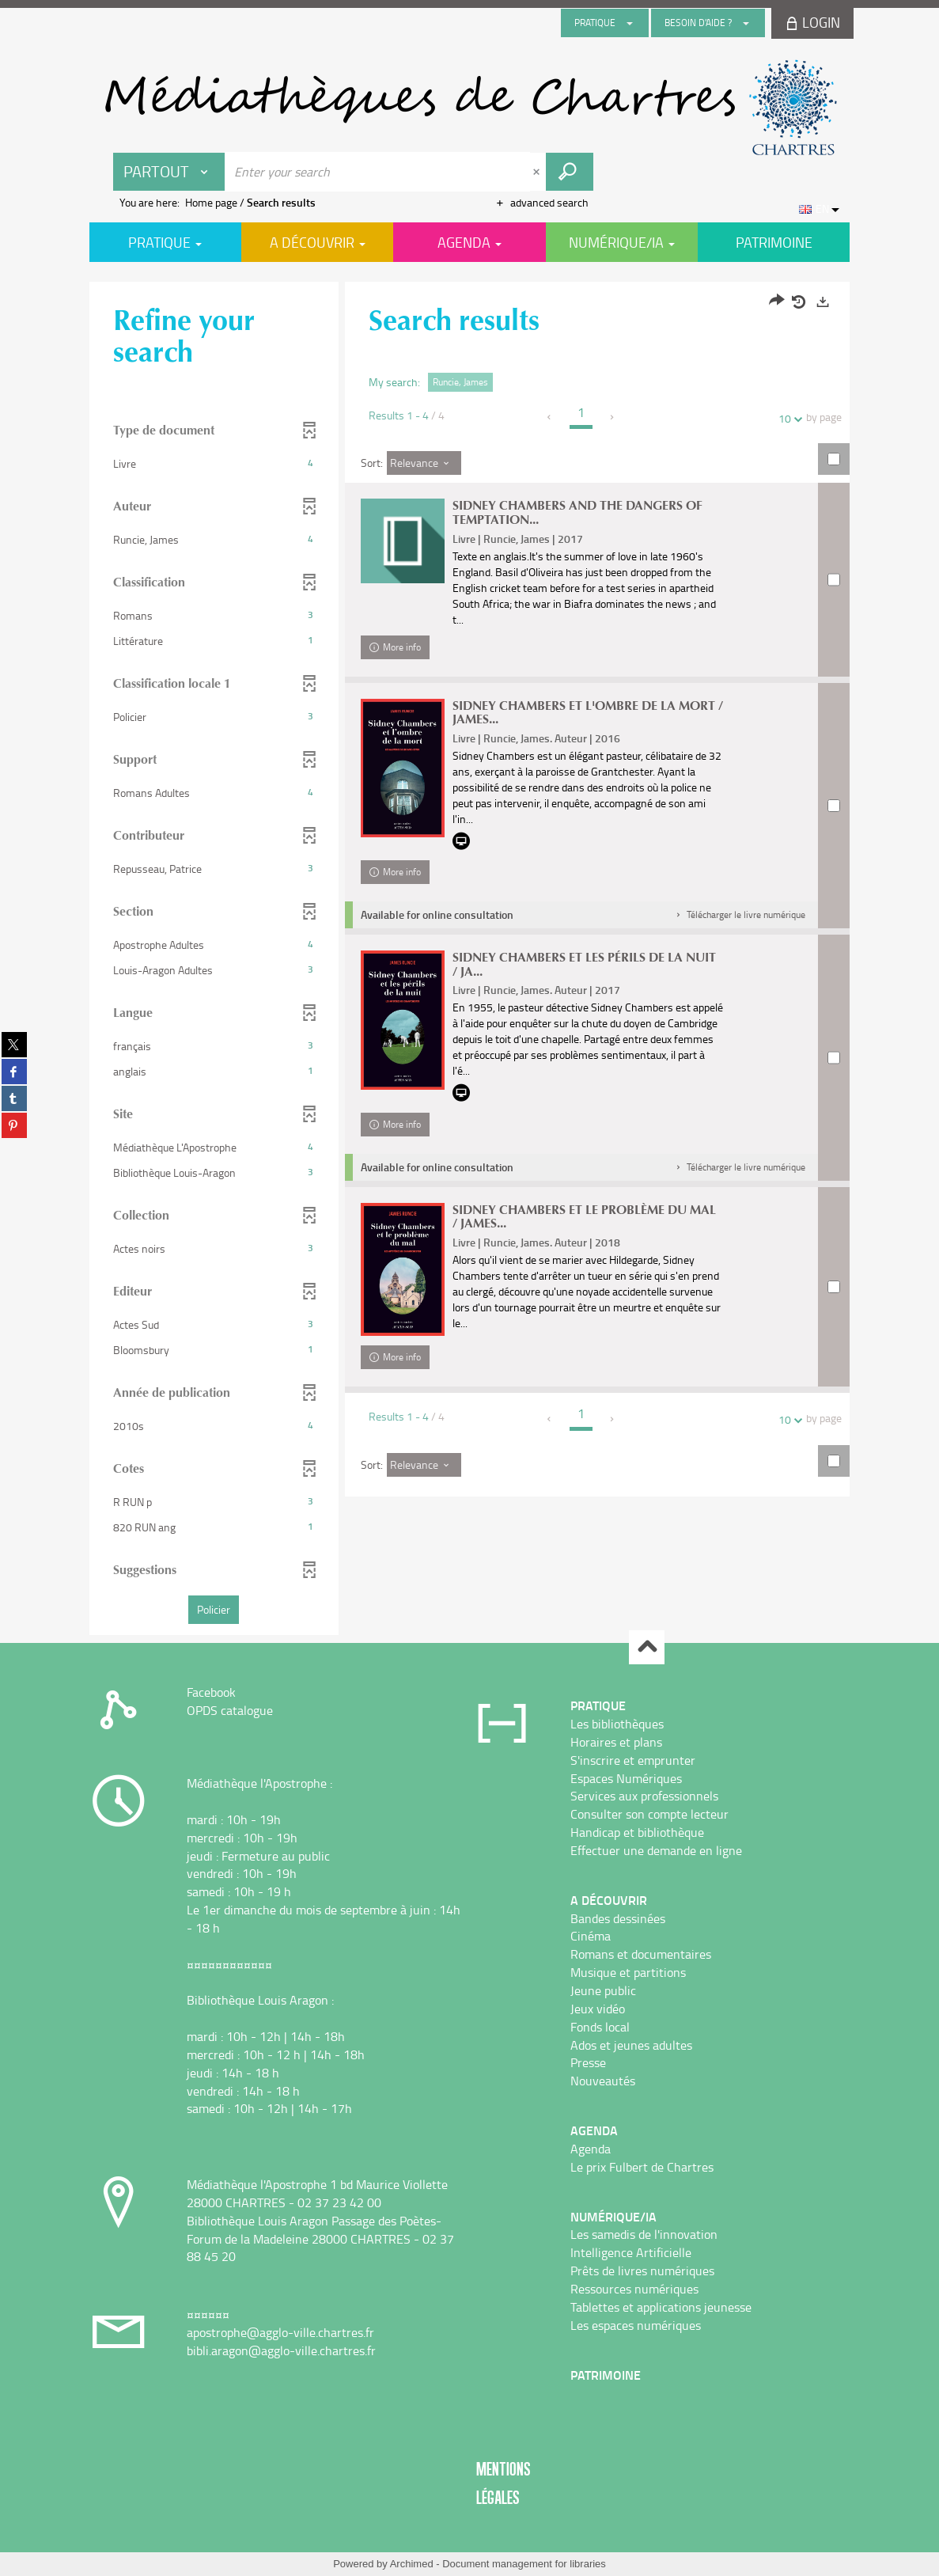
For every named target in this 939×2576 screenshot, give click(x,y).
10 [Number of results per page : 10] (787, 418)
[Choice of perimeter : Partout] (169, 172)
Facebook (211, 1692)
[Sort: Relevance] (424, 463)
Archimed (412, 2564)
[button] (214, 464)
